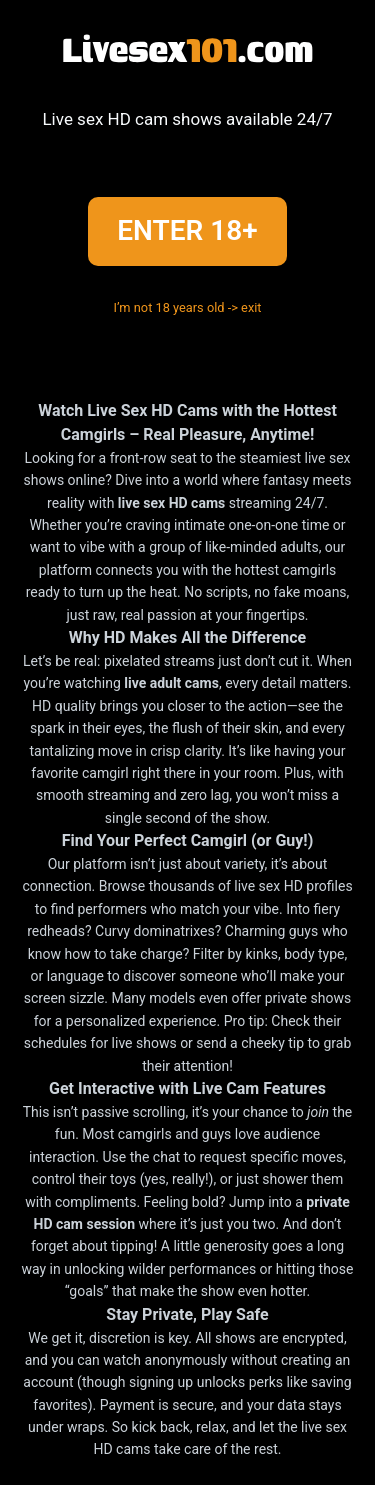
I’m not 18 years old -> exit (187, 307)
